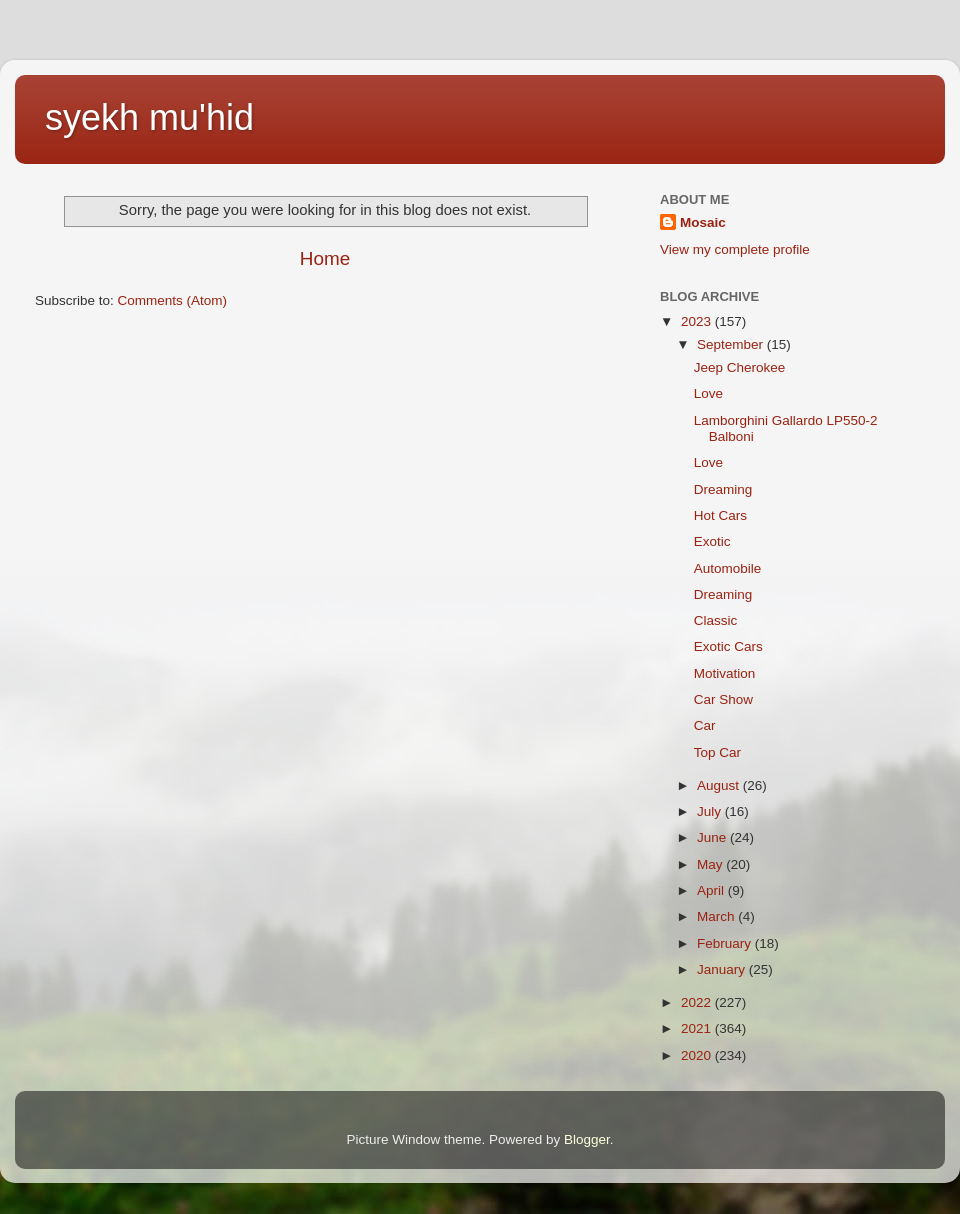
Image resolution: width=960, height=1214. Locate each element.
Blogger (587, 1139)
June (713, 837)
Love (708, 393)
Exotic (712, 541)
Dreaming (723, 489)
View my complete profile (735, 249)
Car (705, 725)
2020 (698, 1055)
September (732, 344)
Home (325, 258)
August (720, 785)
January (723, 969)
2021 (698, 1028)
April (712, 890)
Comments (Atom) (173, 300)
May (711, 864)
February (726, 943)
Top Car (717, 752)
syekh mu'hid (149, 117)
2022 (698, 1002)
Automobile (728, 568)
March (717, 916)
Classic (716, 620)
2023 (698, 321)
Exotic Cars (728, 646)
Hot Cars (720, 515)
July (711, 811)
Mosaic (703, 222)
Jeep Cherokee (740, 367)
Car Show (723, 699)
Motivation (725, 673)
